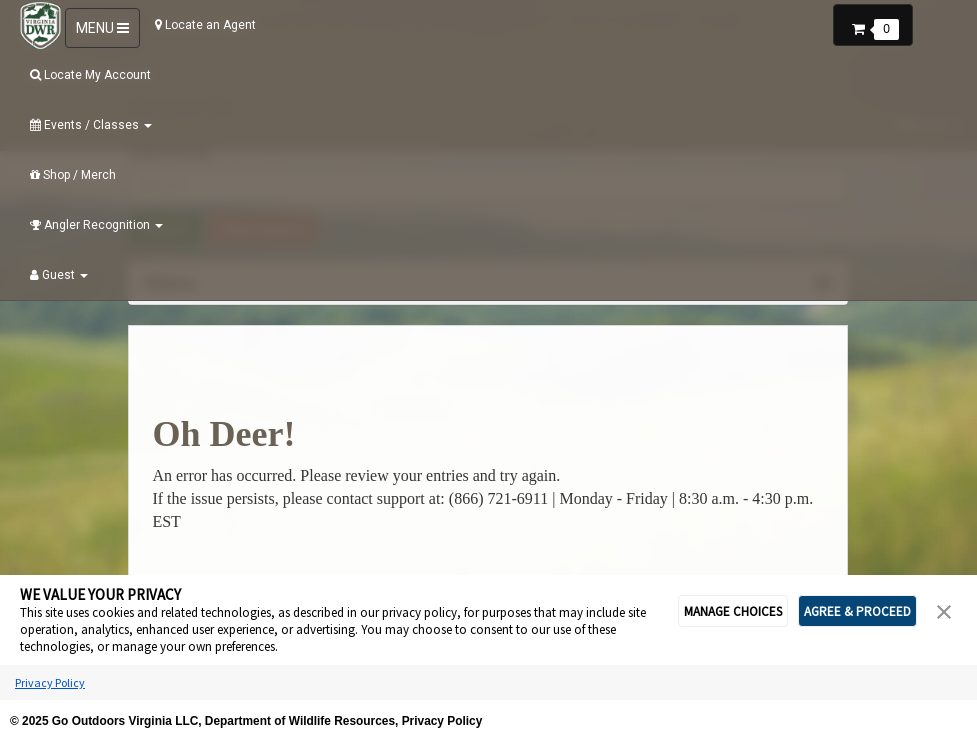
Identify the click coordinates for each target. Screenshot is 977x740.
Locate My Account (90, 75)
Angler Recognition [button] (96, 225)
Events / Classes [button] (91, 125)
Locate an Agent (205, 25)
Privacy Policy (50, 682)
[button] (873, 23)
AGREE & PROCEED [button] (857, 611)
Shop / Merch (73, 175)
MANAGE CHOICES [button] (733, 611)
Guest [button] (59, 275)
